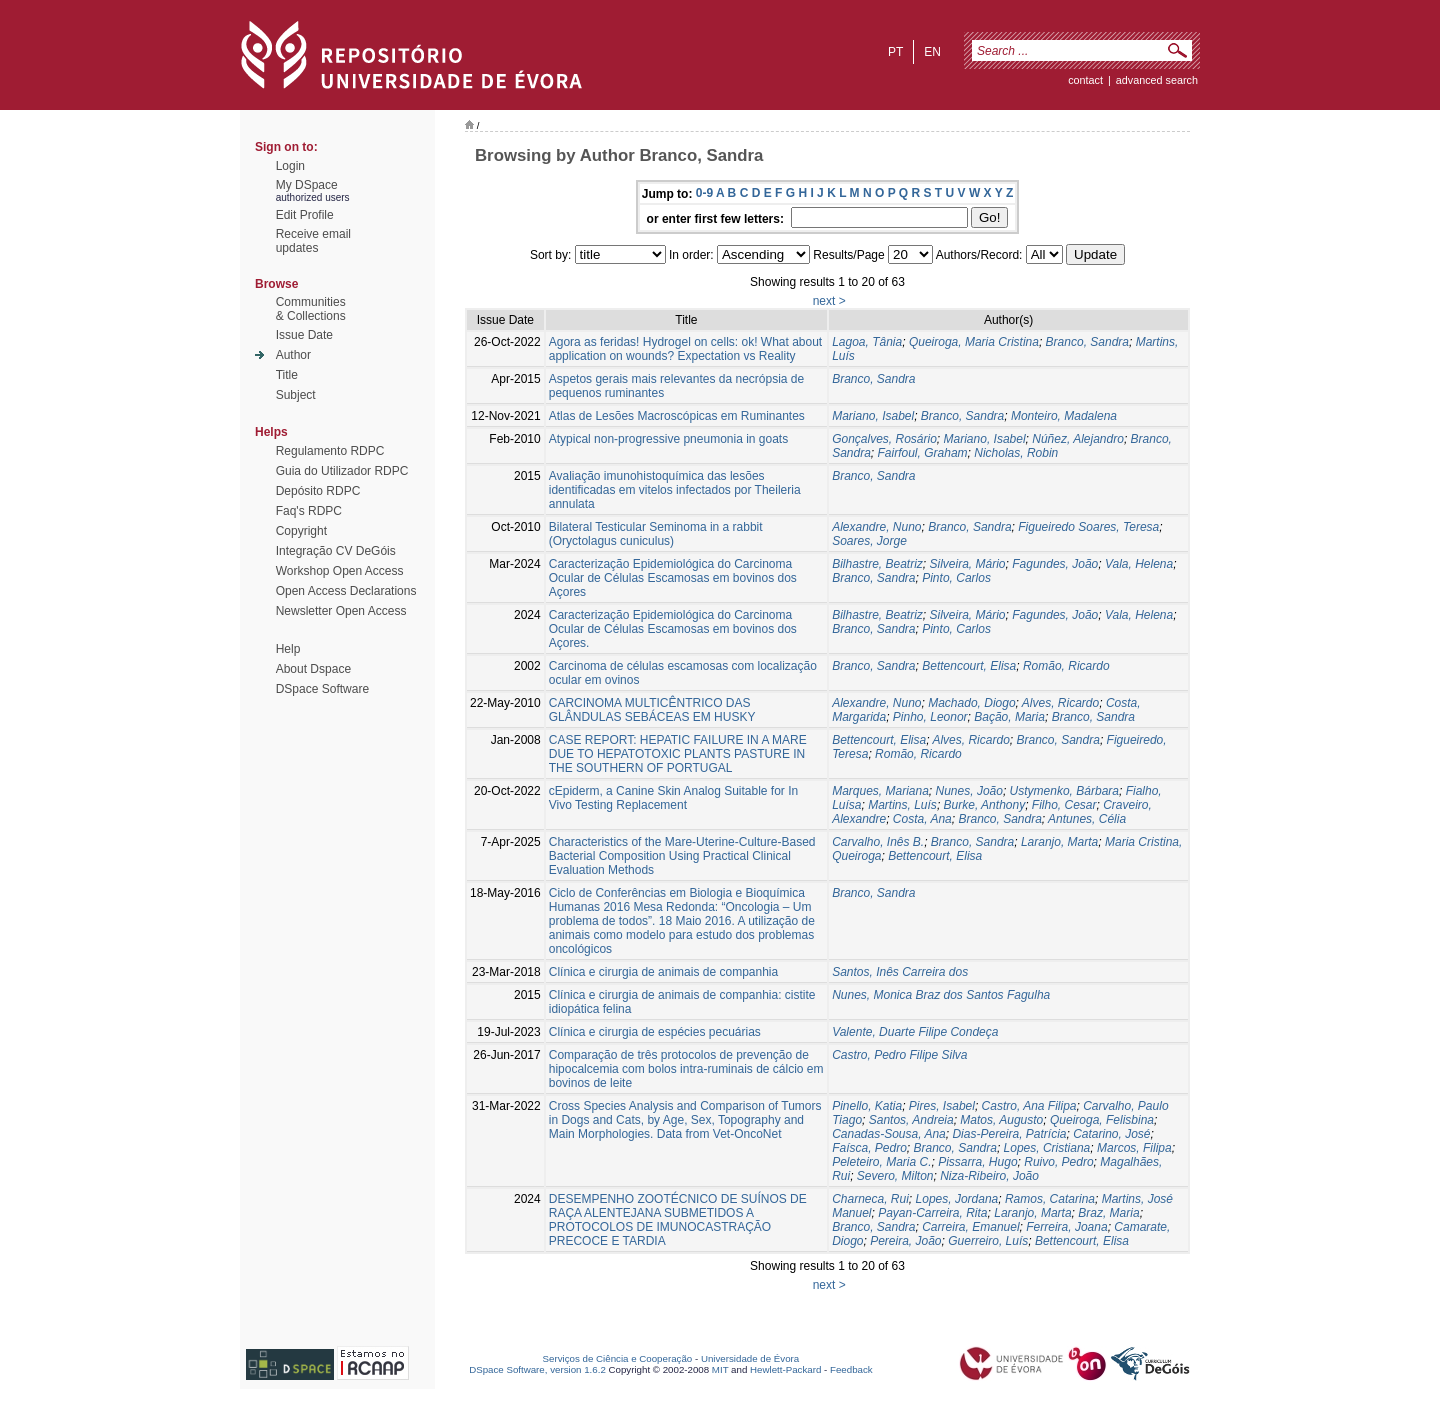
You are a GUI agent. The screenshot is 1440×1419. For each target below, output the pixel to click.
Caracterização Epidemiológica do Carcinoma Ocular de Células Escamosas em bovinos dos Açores (673, 578)
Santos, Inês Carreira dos (900, 972)
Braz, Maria (1108, 1213)
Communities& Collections (311, 309)
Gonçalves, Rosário (884, 439)
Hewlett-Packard (785, 1369)
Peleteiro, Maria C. (881, 1162)
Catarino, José (1111, 1134)
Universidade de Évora (750, 1358)
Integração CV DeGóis (336, 551)
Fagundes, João (1055, 564)
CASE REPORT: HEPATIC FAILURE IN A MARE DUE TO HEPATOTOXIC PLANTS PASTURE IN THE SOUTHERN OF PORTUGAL (678, 754)
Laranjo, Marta (1059, 842)
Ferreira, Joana (1066, 1227)
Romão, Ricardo (1066, 666)
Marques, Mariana (880, 791)
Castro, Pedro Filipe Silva (899, 1055)
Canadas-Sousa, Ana (889, 1134)
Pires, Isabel (942, 1106)
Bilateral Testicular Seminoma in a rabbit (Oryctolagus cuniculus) (656, 534)
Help (288, 649)
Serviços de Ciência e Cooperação (618, 1358)
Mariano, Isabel (873, 416)
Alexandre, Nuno (876, 527)
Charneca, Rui (870, 1199)
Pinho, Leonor (930, 717)
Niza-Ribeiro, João (989, 1176)
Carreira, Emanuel (970, 1227)
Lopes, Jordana (957, 1199)
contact (1085, 80)
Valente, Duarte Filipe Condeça (915, 1032)
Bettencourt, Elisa (969, 666)
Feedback (851, 1369)
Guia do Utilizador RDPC (342, 471)
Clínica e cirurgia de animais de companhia (663, 972)
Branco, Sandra (1087, 342)
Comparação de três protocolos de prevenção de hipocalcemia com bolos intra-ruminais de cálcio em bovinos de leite (686, 1069)
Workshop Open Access (340, 571)
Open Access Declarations (346, 591)
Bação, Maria (1009, 717)
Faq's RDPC (309, 511)
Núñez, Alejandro (1078, 439)
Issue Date (304, 335)
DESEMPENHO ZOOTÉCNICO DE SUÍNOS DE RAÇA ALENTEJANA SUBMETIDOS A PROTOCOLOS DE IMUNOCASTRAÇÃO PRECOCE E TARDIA (678, 1220)
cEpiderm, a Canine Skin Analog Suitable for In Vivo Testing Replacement (673, 798)
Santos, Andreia (911, 1120)
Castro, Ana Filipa (1029, 1106)
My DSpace (307, 185)
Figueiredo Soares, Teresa (1088, 527)
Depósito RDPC (318, 491)
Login (290, 166)
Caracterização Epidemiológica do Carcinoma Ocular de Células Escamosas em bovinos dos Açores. (673, 629)
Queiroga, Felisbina (1102, 1120)
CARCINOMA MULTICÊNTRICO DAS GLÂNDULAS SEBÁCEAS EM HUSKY (652, 710)
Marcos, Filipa (1134, 1148)
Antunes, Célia (1087, 819)
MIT (720, 1369)
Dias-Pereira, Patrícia (1009, 1134)
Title (287, 375)
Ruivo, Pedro (1058, 1162)
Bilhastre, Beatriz (877, 564)
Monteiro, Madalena (1064, 416)
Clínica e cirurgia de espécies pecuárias (655, 1032)
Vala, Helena (1139, 564)
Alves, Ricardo (1060, 703)
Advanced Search (1157, 80)
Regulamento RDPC (330, 451)
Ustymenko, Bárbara (1064, 791)
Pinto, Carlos (956, 578)
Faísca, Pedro (869, 1148)
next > (829, 301)
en (932, 52)
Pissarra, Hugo (977, 1162)
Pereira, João (905, 1241)
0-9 (704, 193)
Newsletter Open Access (341, 611)
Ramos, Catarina (1050, 1199)
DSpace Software (322, 689)
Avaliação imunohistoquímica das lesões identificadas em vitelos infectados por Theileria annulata (675, 490)
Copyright (301, 531)
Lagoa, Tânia (867, 342)
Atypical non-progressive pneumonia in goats (668, 439)
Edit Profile (305, 215)
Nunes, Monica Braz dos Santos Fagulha (941, 995)
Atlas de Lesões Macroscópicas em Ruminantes (677, 416)
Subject (296, 395)
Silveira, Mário (968, 564)
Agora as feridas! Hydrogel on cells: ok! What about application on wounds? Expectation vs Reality (685, 349)
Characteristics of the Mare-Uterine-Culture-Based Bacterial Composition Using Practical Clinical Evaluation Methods (682, 856)
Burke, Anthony (985, 805)
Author (293, 355)
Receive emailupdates (313, 241)
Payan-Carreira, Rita (932, 1213)
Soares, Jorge (869, 541)
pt (895, 52)
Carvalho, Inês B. (878, 842)
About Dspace (313, 669)
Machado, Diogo (971, 703)
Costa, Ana (922, 819)
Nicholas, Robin (1016, 453)
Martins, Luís (902, 805)
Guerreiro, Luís (988, 1241)
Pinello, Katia (867, 1106)
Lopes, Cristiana (1047, 1148)
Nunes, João (969, 791)
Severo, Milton (895, 1176)
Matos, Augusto (1001, 1120)
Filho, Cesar (1064, 805)
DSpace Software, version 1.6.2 (537, 1369)
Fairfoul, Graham (923, 453)
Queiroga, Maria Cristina (974, 342)
